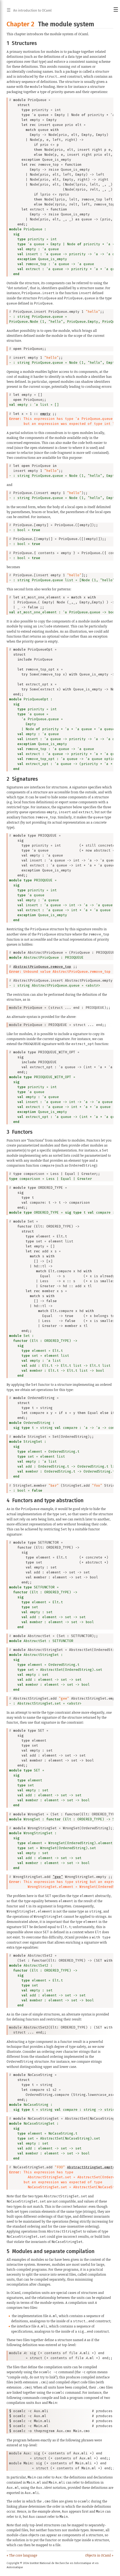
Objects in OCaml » (99, 2555)
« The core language (22, 2555)
